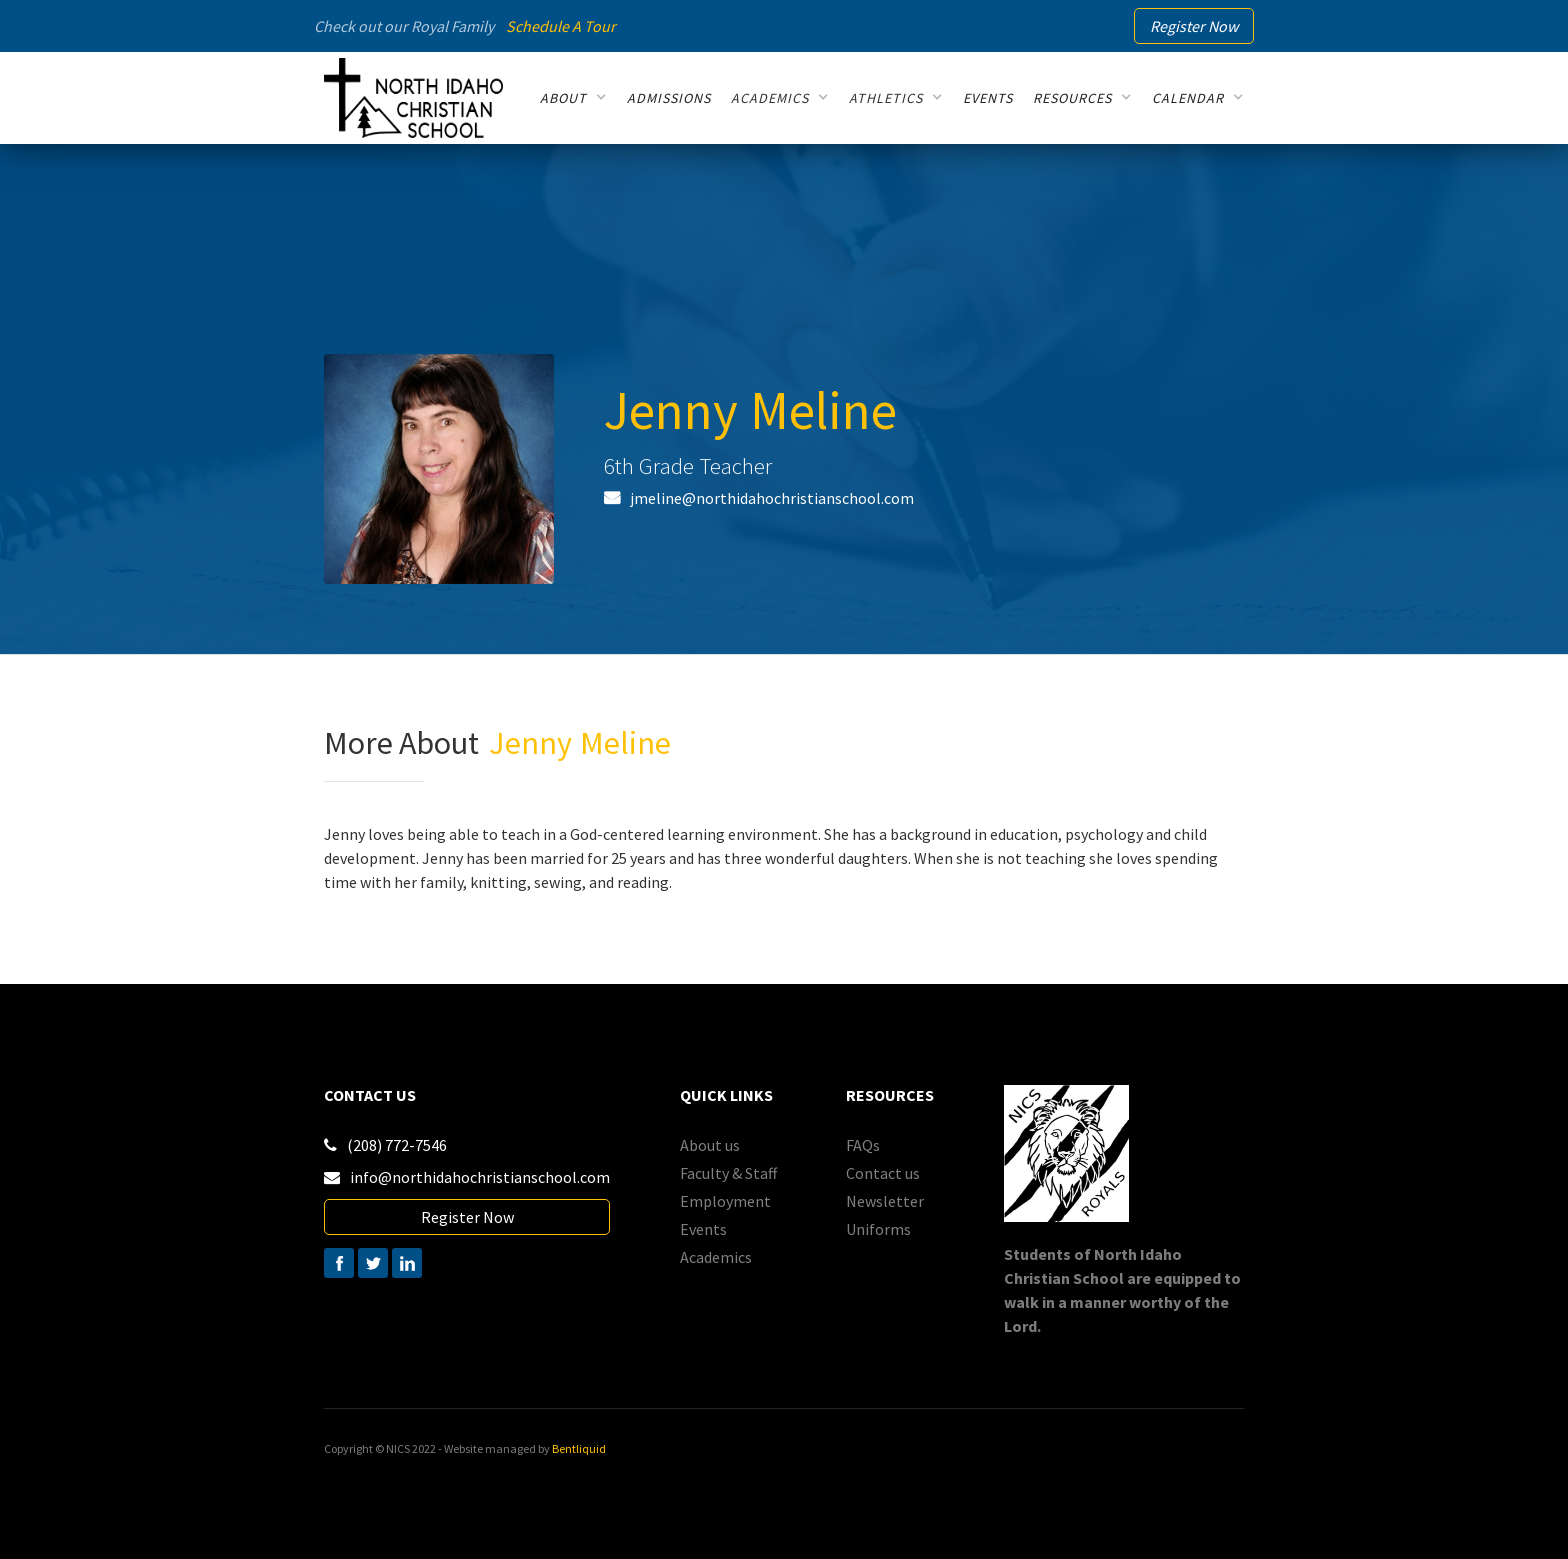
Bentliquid (579, 1448)
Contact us (883, 1173)
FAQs (863, 1145)
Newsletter (885, 1201)
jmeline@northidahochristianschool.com (772, 498)
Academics (716, 1257)
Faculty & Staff (728, 1173)
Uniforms (878, 1229)
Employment (725, 1201)
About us (710, 1145)
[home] (413, 98)
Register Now (467, 1217)
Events (703, 1229)
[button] (573, 98)
